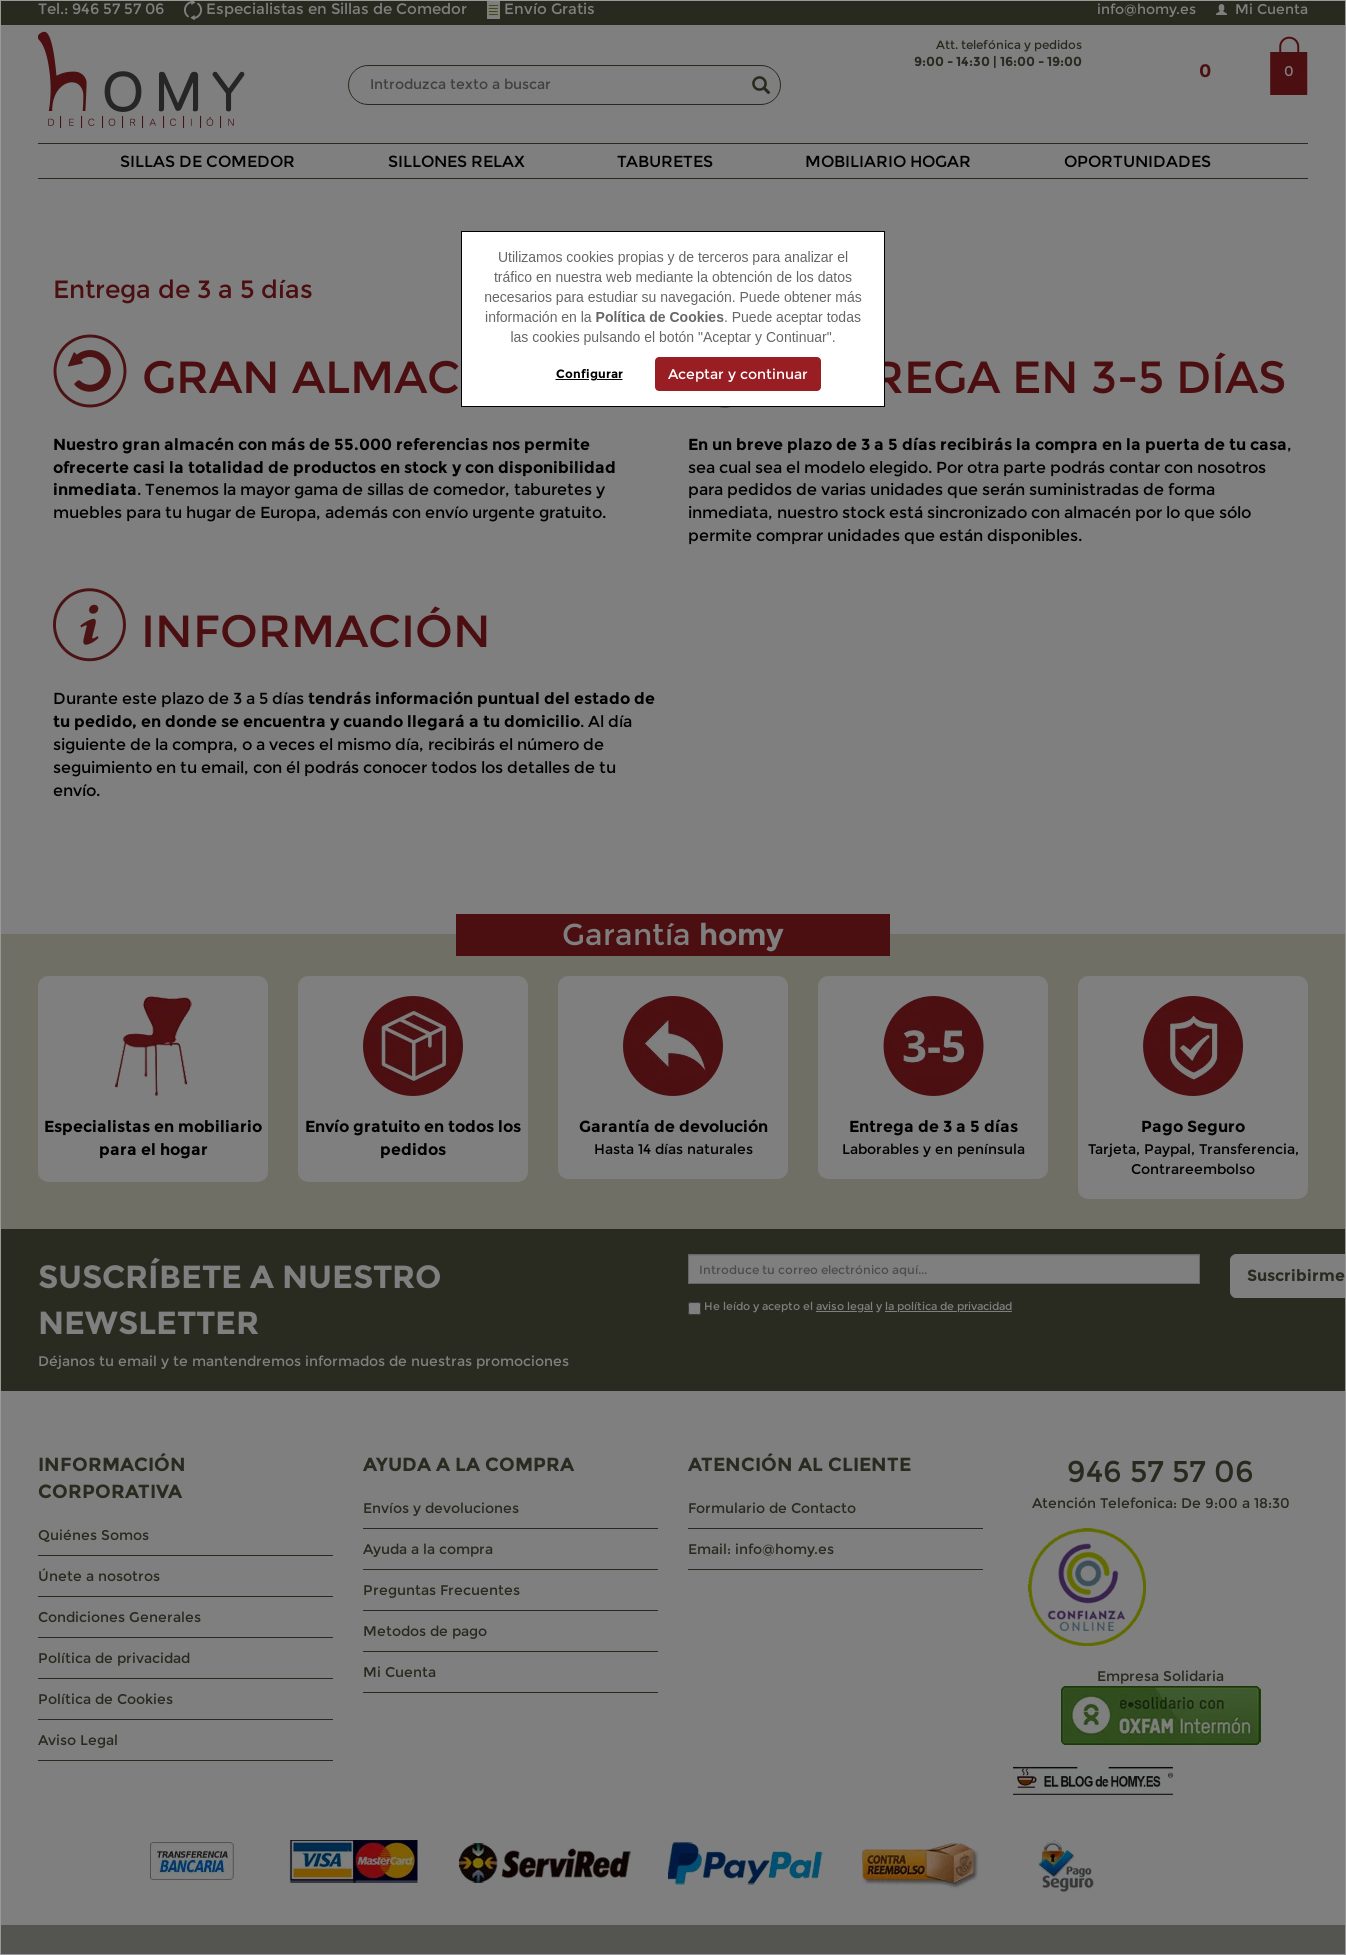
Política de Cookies (660, 317)
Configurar (589, 373)
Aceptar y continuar (738, 374)
